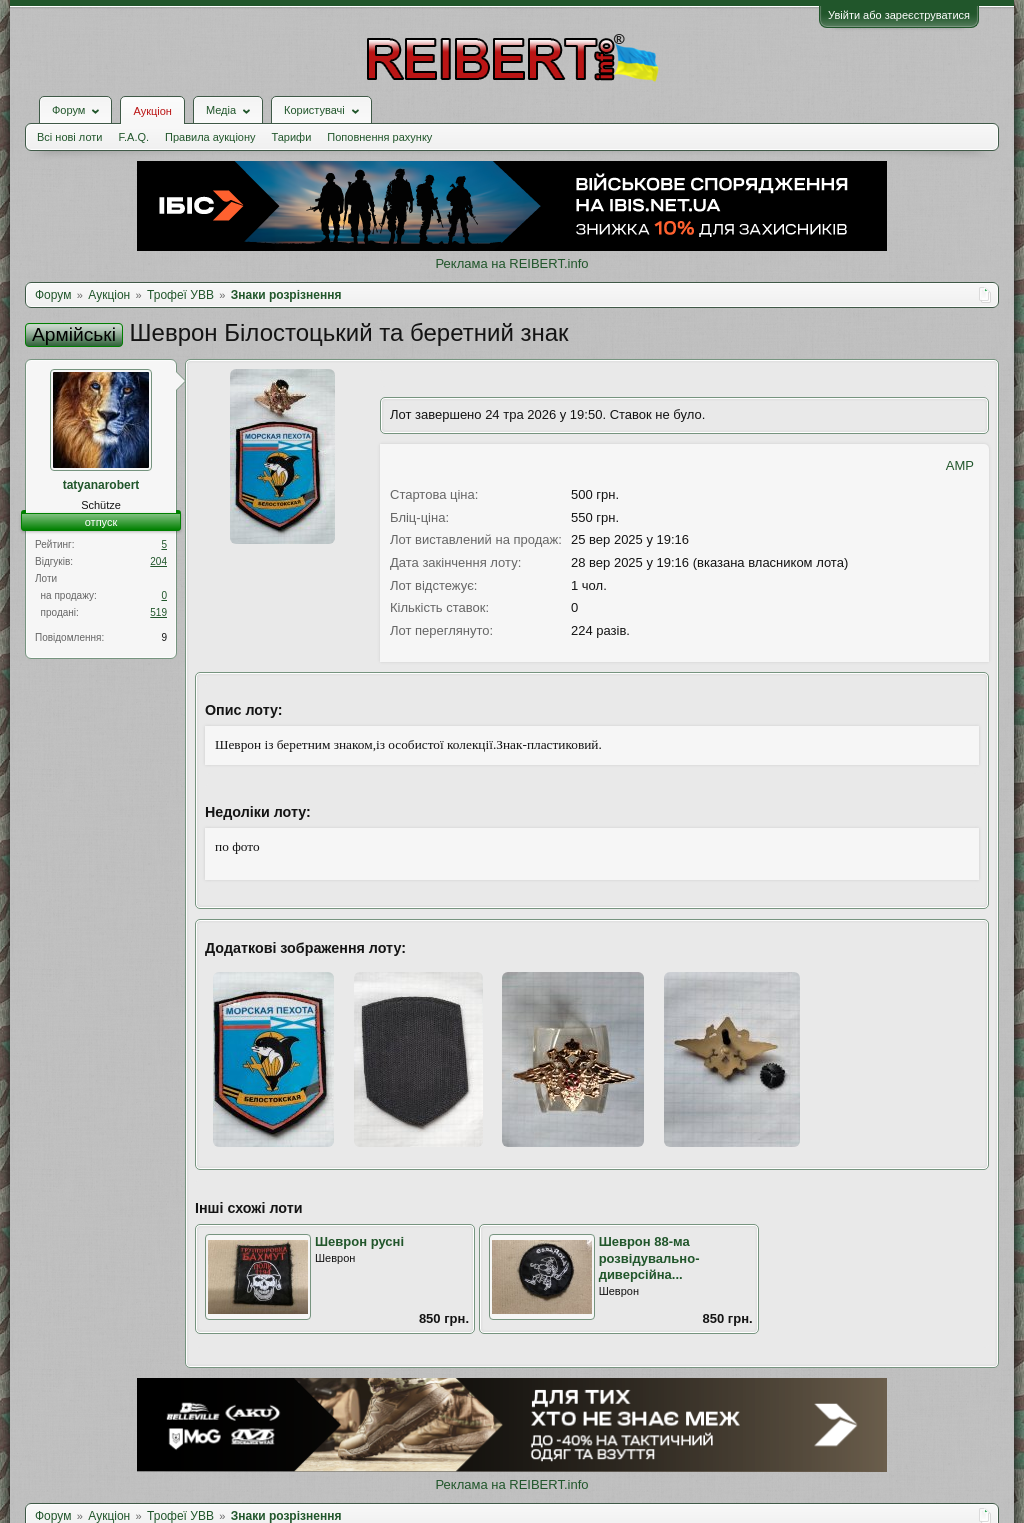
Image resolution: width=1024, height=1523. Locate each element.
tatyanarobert (101, 485)
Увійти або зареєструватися (899, 15)
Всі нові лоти (69, 137)
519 (158, 612)
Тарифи (292, 137)
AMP (960, 465)
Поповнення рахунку (379, 137)
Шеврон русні (359, 1241)
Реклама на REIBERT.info (511, 263)
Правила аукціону (210, 137)
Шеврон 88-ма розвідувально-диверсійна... (649, 1258)
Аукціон (152, 111)
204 (158, 561)
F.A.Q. (133, 137)
